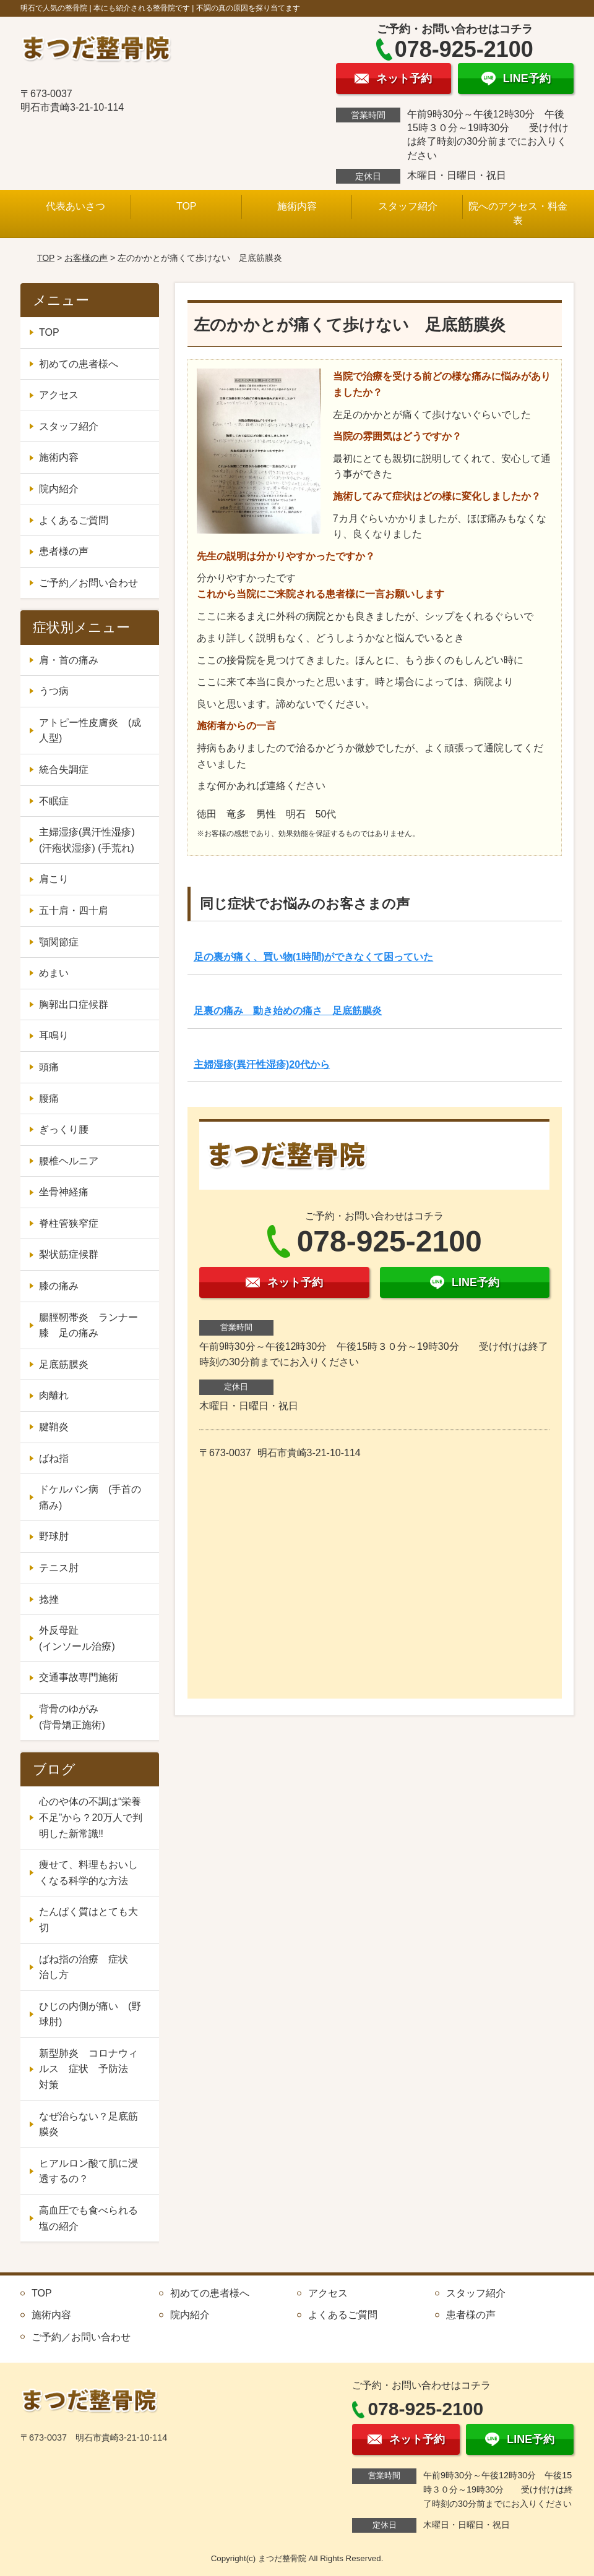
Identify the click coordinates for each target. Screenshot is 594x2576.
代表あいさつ (75, 206)
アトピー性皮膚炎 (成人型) (90, 730)
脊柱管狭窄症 (68, 1223)
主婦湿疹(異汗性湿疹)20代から (262, 1064)
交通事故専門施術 (78, 1677)
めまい (54, 973)
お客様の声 (86, 258)
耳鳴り (54, 1035)
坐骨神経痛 (63, 1192)
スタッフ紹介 (407, 206)
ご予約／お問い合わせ (88, 583)
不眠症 (54, 801)
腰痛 (49, 1098)
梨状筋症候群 (68, 1254)
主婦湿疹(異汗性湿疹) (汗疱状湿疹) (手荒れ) (87, 840)
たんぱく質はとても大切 (88, 1919)
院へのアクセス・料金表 (517, 213)
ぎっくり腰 (63, 1129)
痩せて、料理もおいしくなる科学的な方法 (88, 1872)
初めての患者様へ (78, 364)
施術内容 (297, 206)
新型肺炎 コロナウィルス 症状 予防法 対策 (88, 2069)
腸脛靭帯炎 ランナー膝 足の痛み (88, 1325)
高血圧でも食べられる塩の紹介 (88, 2218)
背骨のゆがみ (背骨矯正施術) (93, 1717)
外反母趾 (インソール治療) (93, 1638)
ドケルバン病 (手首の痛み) (90, 1497)
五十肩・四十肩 (73, 910)
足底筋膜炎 (63, 1364)
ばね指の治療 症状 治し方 (88, 1967)
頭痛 (49, 1067)
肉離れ (54, 1395)
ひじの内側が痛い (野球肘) (90, 2014)
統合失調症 (63, 769)
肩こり (54, 879)
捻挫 (49, 1599)
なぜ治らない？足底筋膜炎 (88, 2124)
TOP (186, 206)
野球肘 (54, 1536)
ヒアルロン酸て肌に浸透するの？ (88, 2171)
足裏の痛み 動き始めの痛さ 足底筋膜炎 (288, 1010)
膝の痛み (59, 1286)
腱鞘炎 (54, 1427)
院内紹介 (59, 489)
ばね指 (54, 1458)
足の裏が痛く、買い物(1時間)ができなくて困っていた (314, 957)
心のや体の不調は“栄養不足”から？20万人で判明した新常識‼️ (90, 1817)
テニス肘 (59, 1568)
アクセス (59, 395)
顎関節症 (59, 942)
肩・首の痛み (68, 660)
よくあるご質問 (73, 520)
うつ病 (54, 691)
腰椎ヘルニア (68, 1161)
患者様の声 (63, 551)
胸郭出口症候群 (73, 1004)
